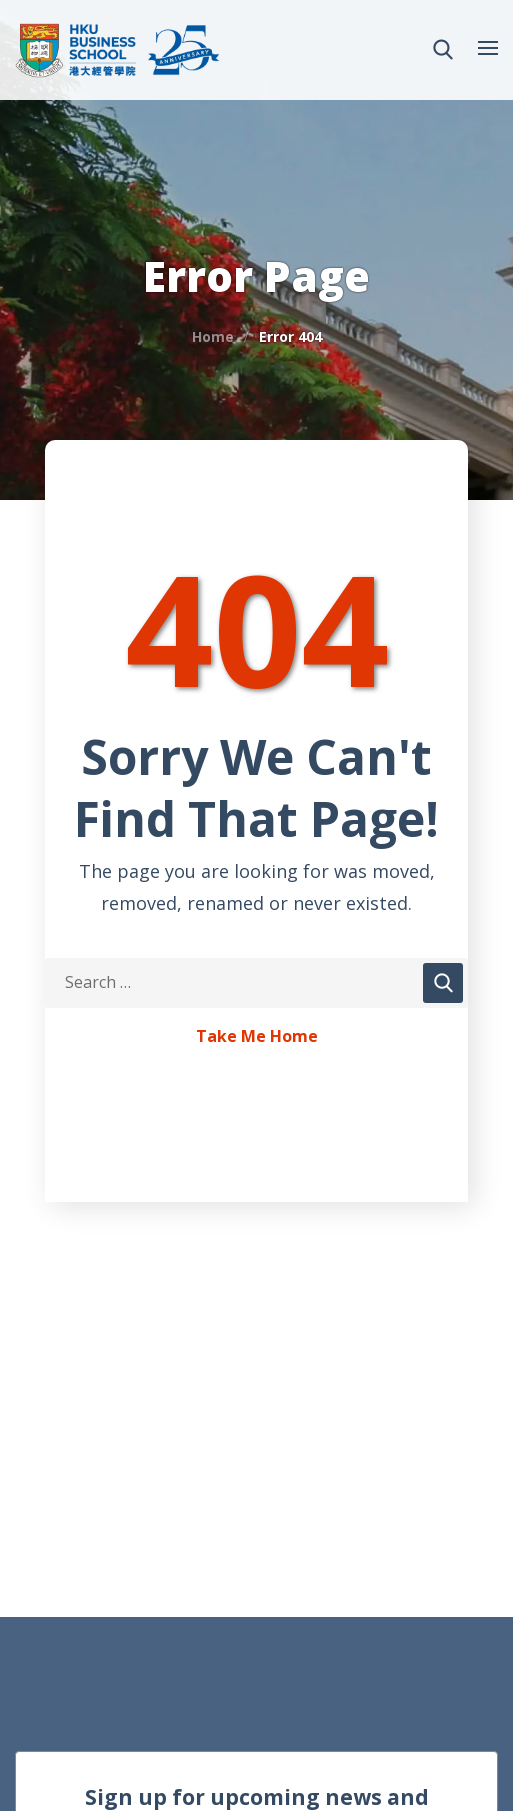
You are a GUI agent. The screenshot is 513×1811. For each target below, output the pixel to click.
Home (213, 336)
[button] (443, 50)
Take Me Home (257, 1037)
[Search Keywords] (256, 983)
